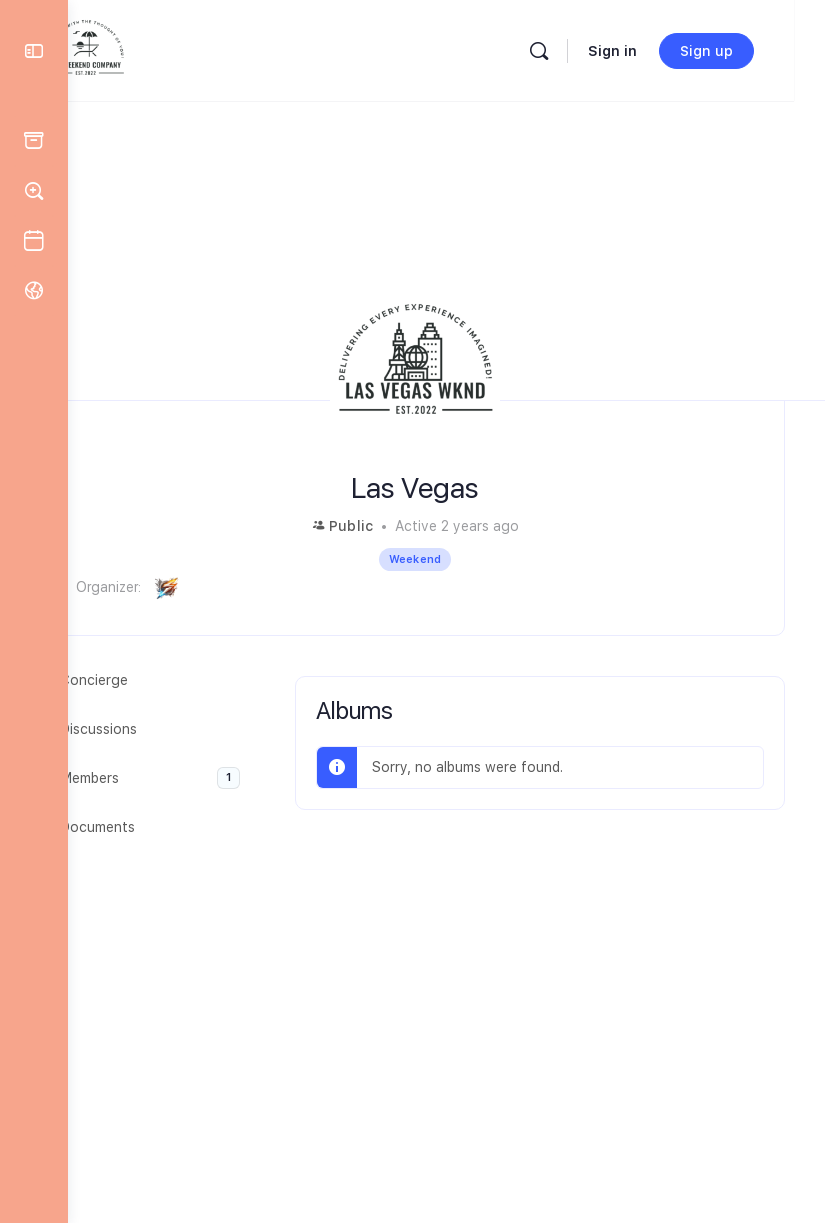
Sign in (643, 51)
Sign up (737, 51)
